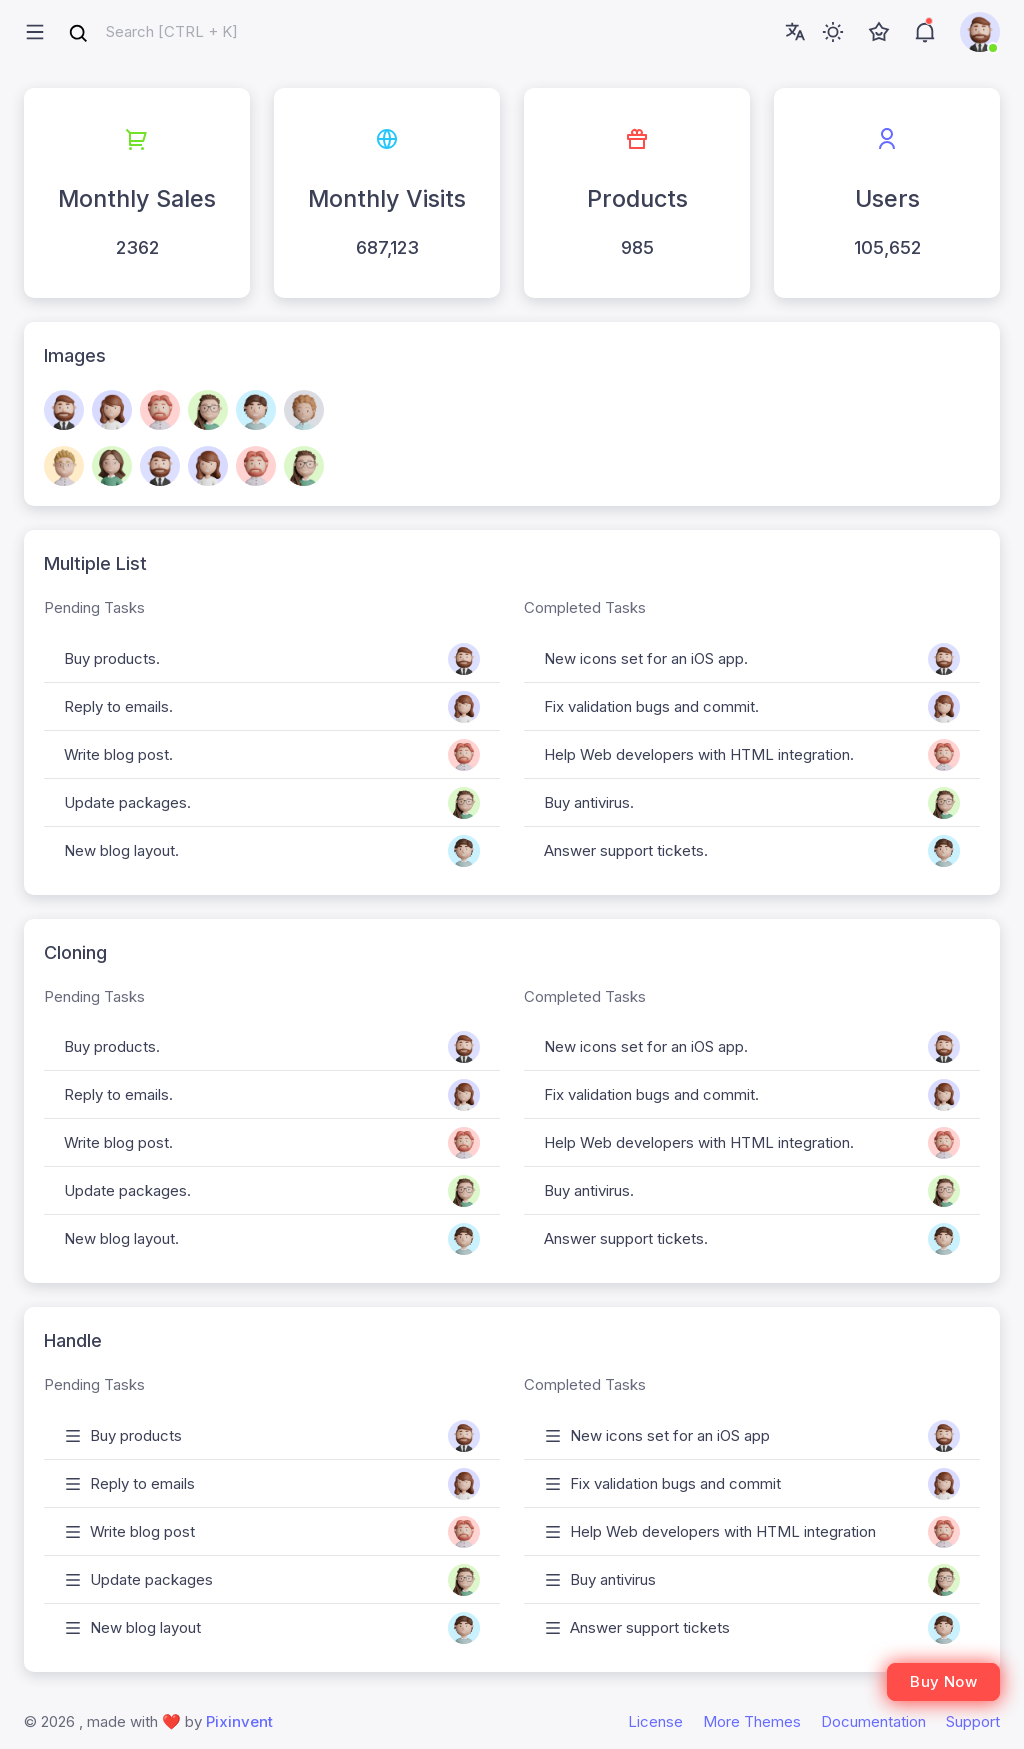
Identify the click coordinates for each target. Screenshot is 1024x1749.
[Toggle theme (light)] (833, 32)
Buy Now (943, 1681)
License (655, 1721)
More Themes (752, 1721)
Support (973, 1721)
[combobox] (153, 32)
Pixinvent (239, 1721)
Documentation (873, 1721)
